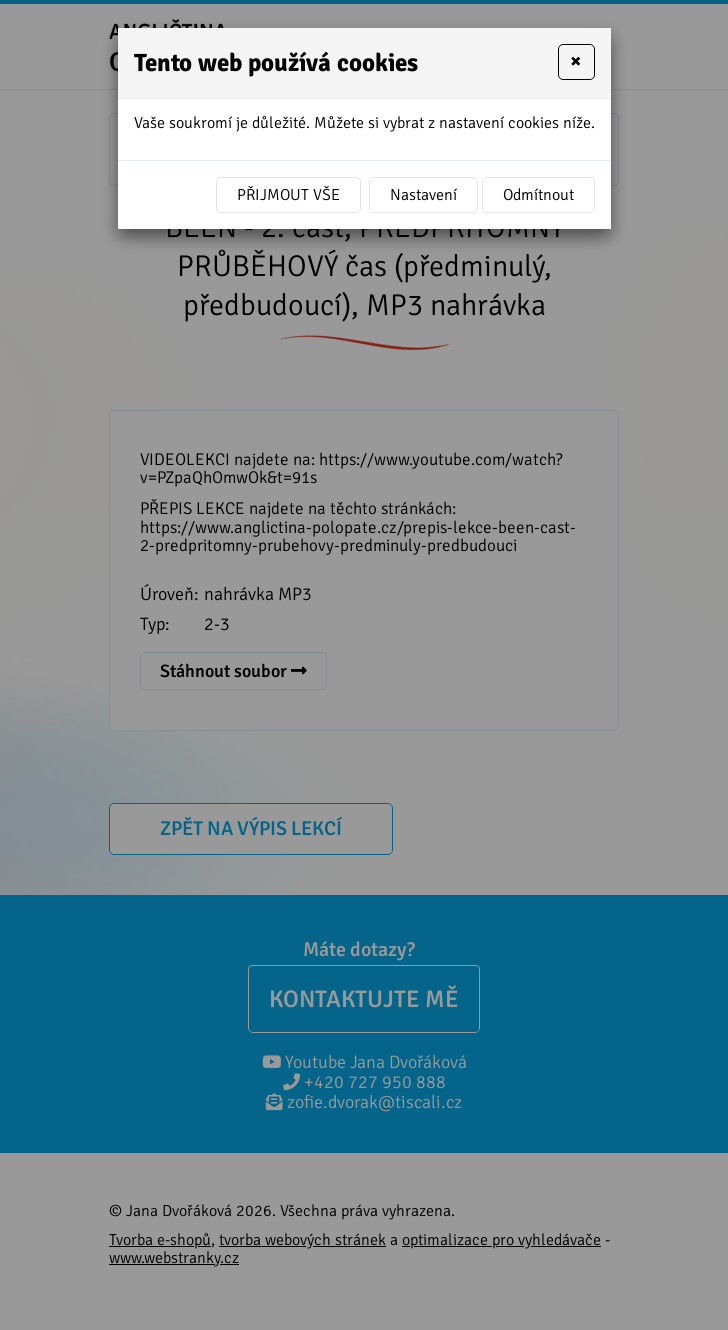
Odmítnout (538, 195)
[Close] (576, 62)
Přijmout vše (288, 195)
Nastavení (423, 195)
